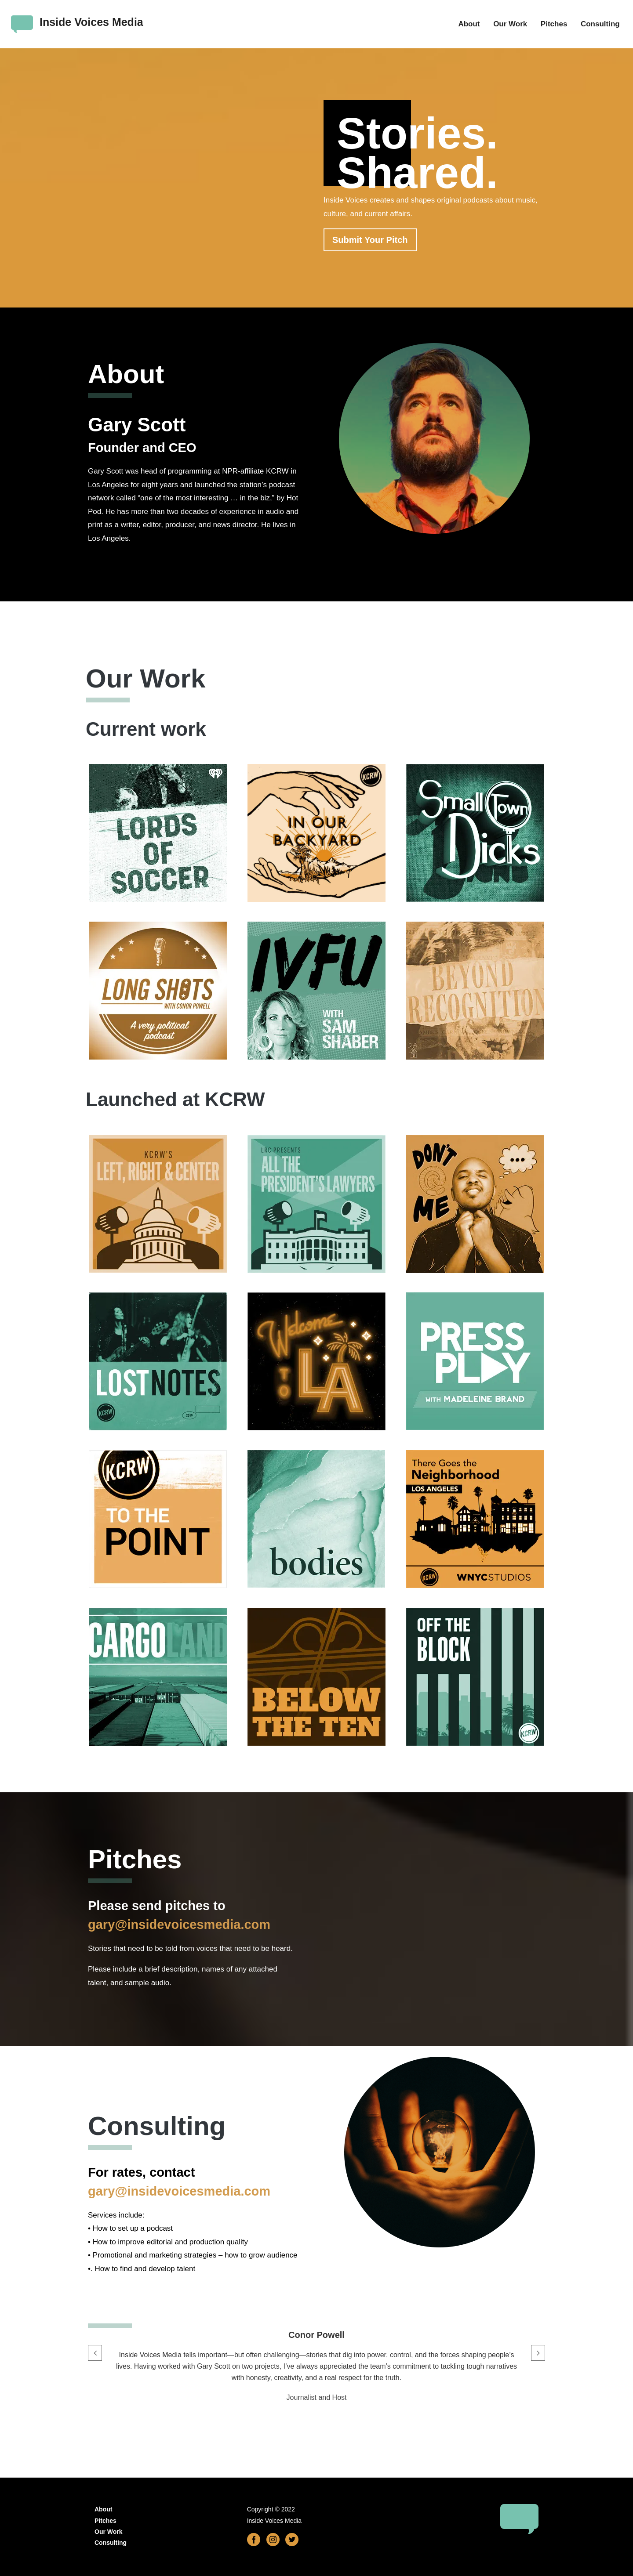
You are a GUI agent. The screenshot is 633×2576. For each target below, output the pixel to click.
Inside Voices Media (91, 22)
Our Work (510, 24)
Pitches (554, 24)
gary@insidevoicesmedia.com (179, 1925)
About (469, 24)
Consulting (600, 24)
